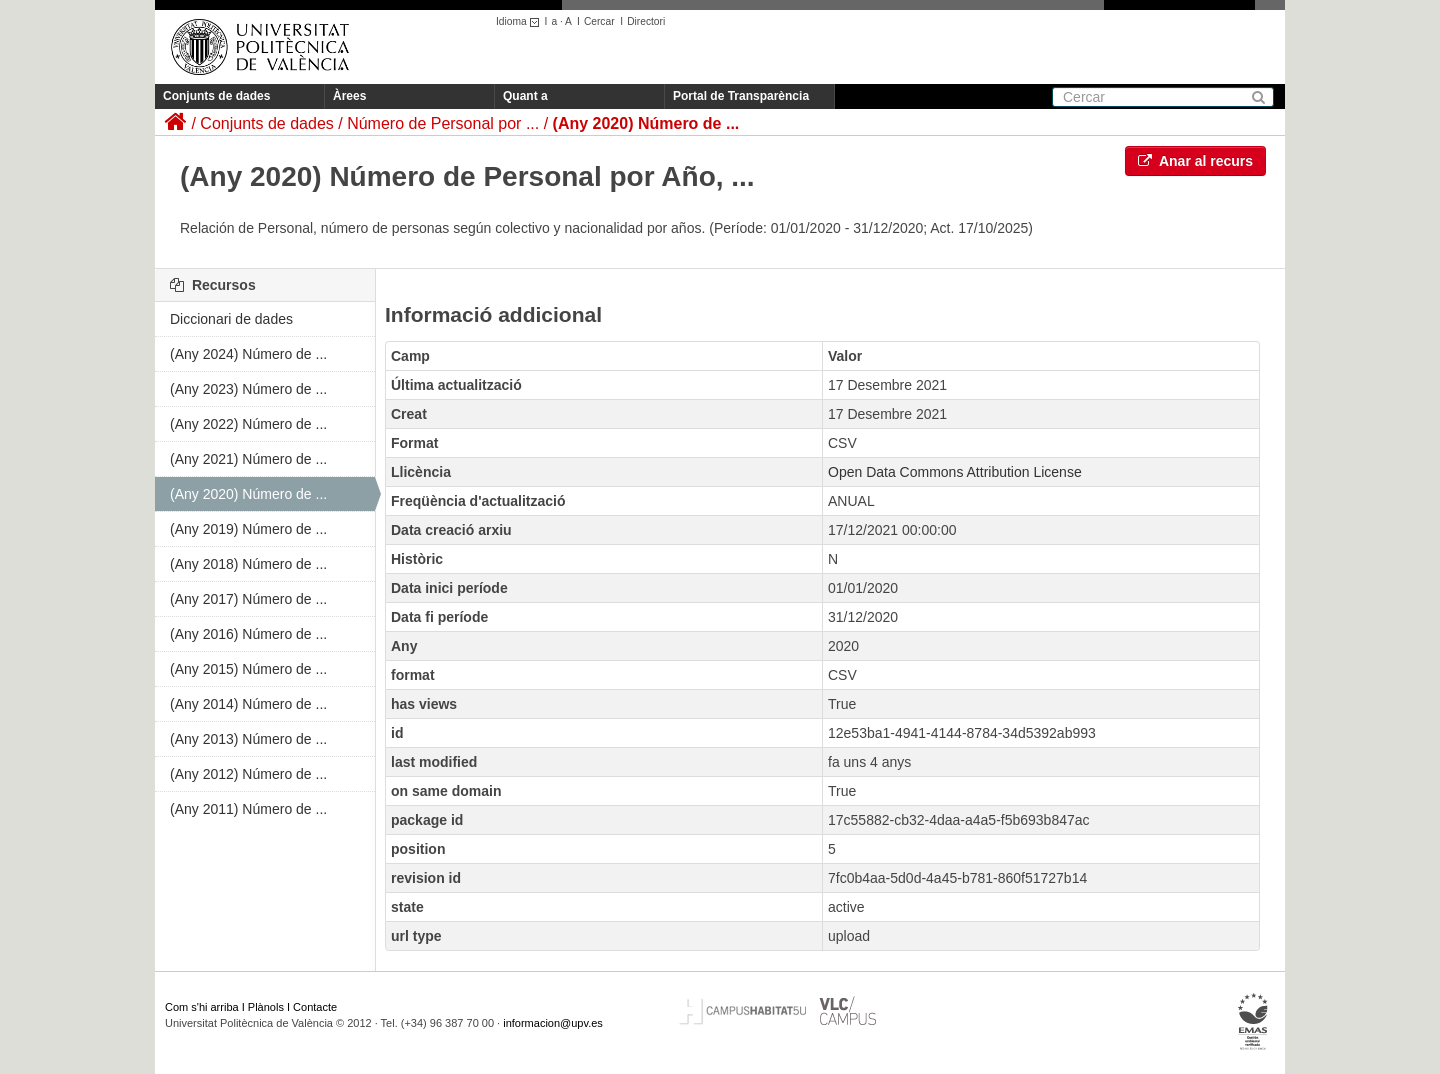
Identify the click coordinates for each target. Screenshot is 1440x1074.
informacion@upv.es (553, 1023)
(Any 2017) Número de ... (248, 599)
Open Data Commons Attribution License (955, 472)
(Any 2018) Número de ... (248, 564)
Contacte (315, 1007)
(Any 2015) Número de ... (248, 669)
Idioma (520, 21)
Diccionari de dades (231, 319)
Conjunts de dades (216, 96)
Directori (646, 21)
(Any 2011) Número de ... (248, 809)
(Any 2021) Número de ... (248, 459)
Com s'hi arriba (202, 1007)
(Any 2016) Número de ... (248, 634)
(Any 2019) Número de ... (248, 529)
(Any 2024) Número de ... (248, 354)
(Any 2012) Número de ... (248, 774)
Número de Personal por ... (443, 123)
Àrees (349, 96)
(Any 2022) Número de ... (248, 424)
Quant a (525, 96)
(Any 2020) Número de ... (646, 123)
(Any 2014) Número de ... (248, 704)
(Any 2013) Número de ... (248, 739)
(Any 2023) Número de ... (248, 389)
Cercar (599, 21)
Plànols (266, 1007)
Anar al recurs (1196, 161)
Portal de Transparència (741, 96)
